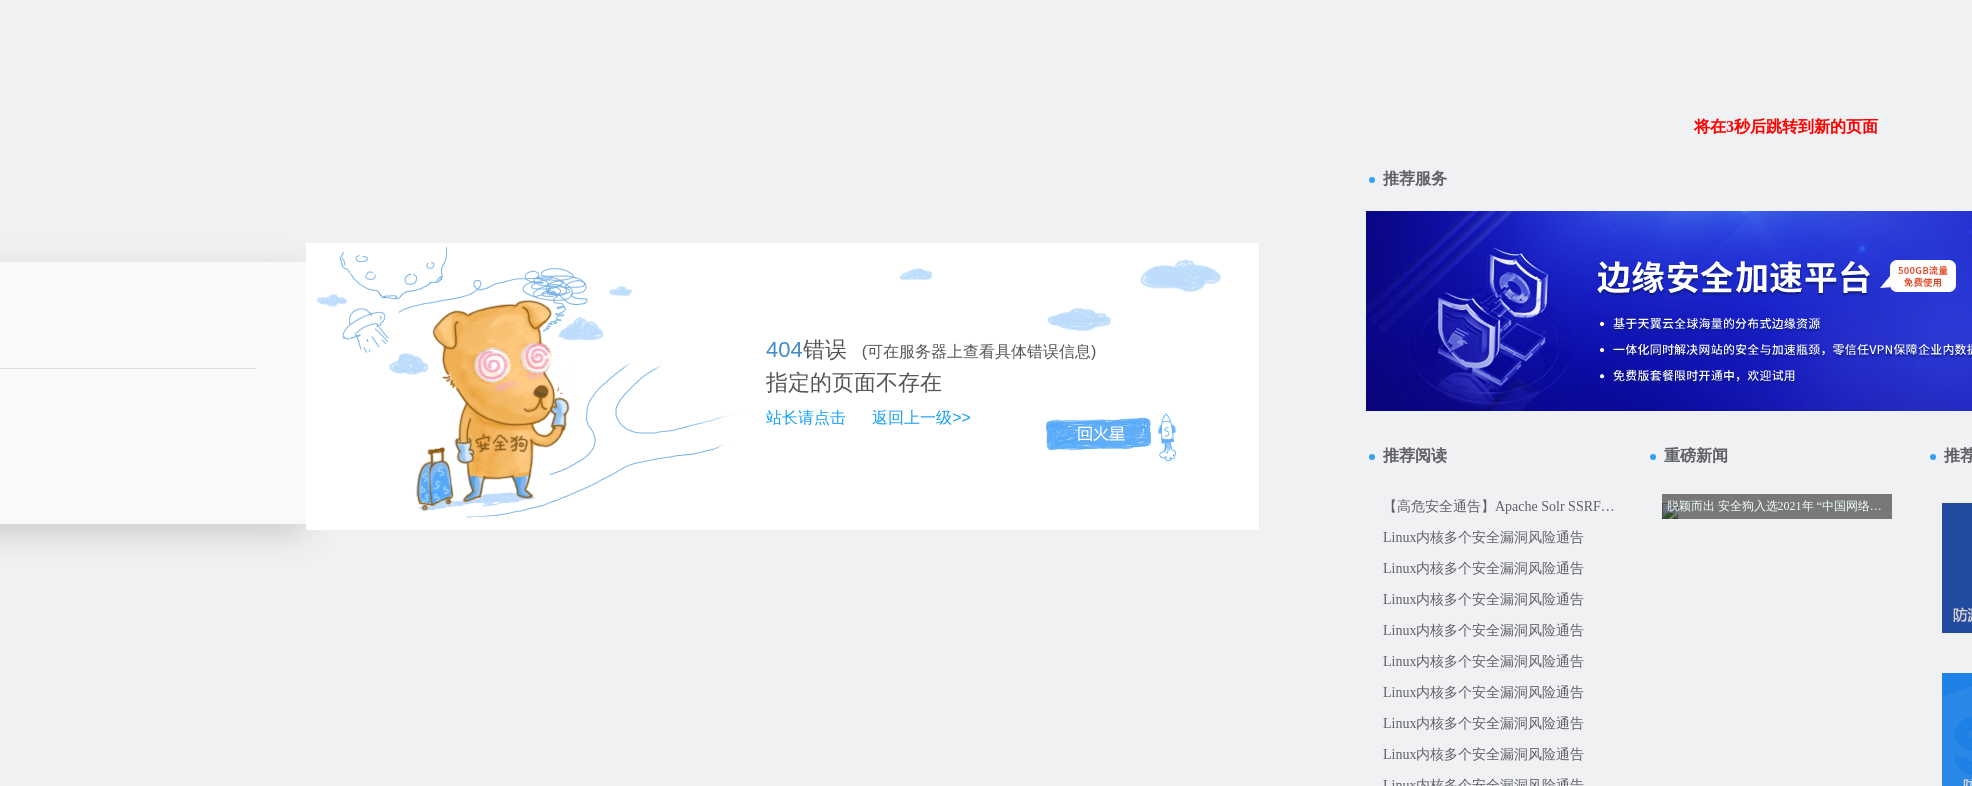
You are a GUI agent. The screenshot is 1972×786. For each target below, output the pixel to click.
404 (784, 349)
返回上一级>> (921, 417)
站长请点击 (806, 417)
